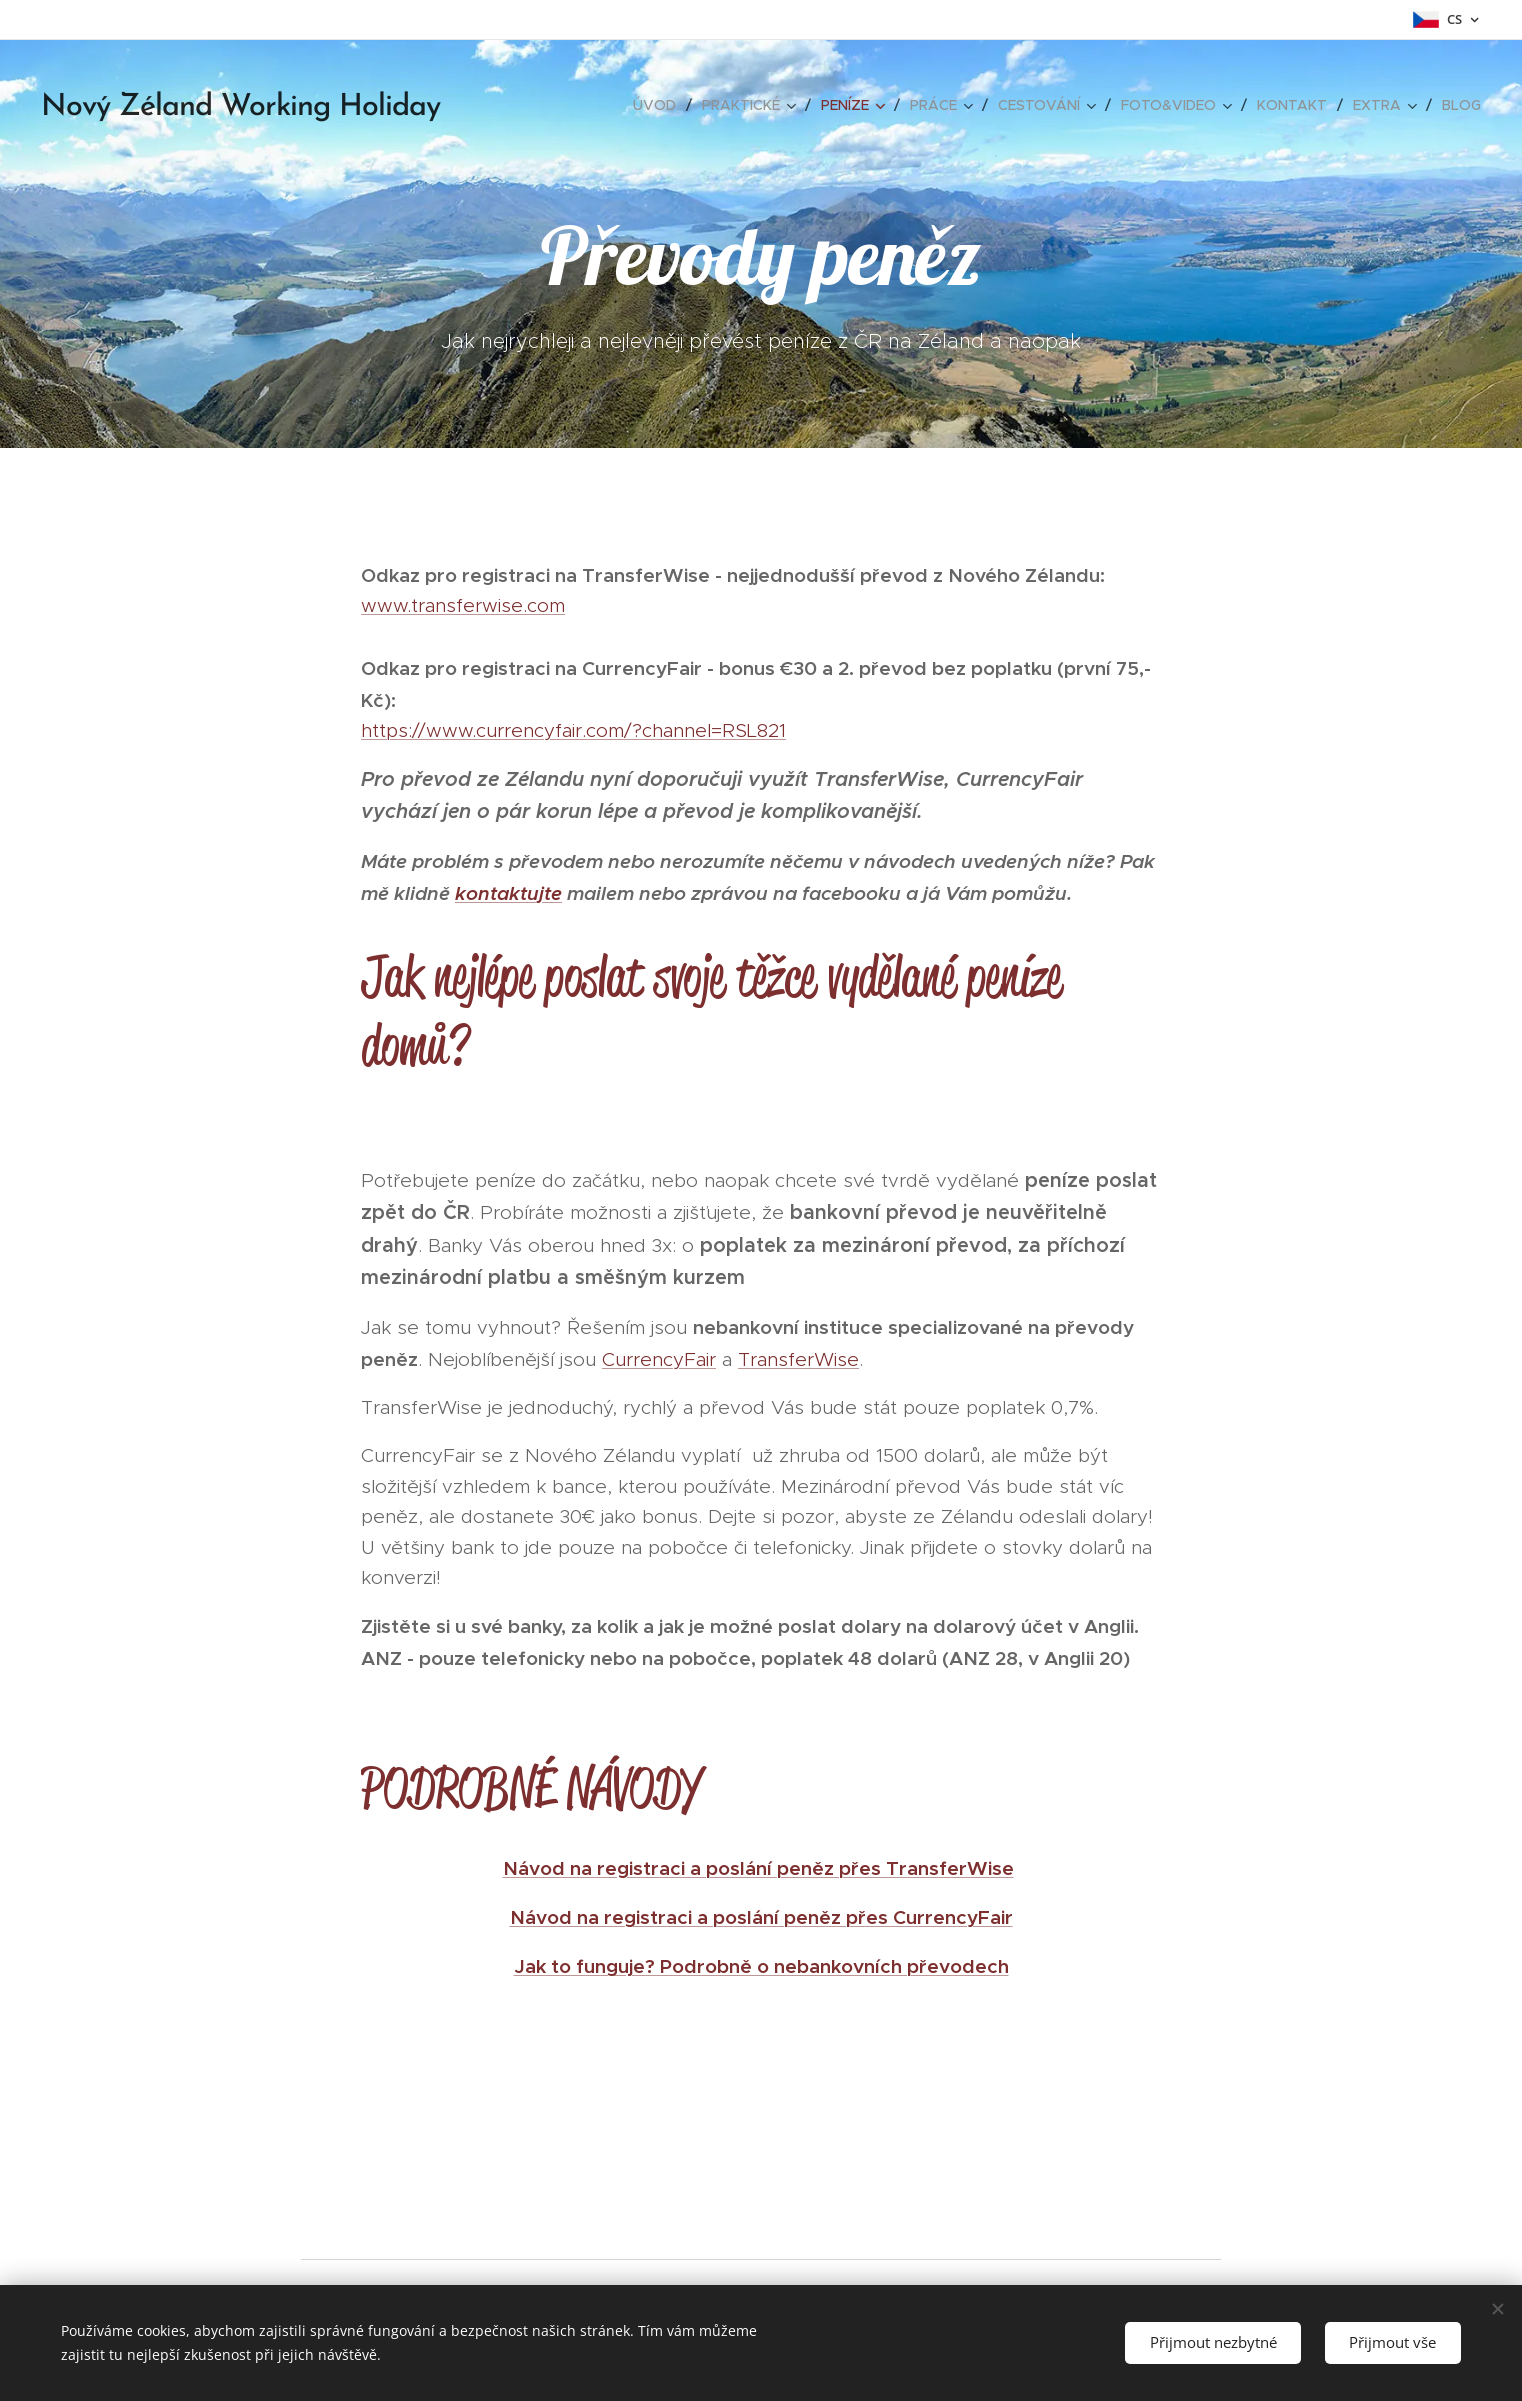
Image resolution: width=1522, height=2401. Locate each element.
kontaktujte (508, 893)
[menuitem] (660, 105)
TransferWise (798, 1359)
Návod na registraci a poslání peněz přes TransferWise (758, 1868)
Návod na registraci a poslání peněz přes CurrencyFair (761, 1917)
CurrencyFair (659, 1359)
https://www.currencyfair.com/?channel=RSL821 (573, 730)
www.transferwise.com (463, 605)
